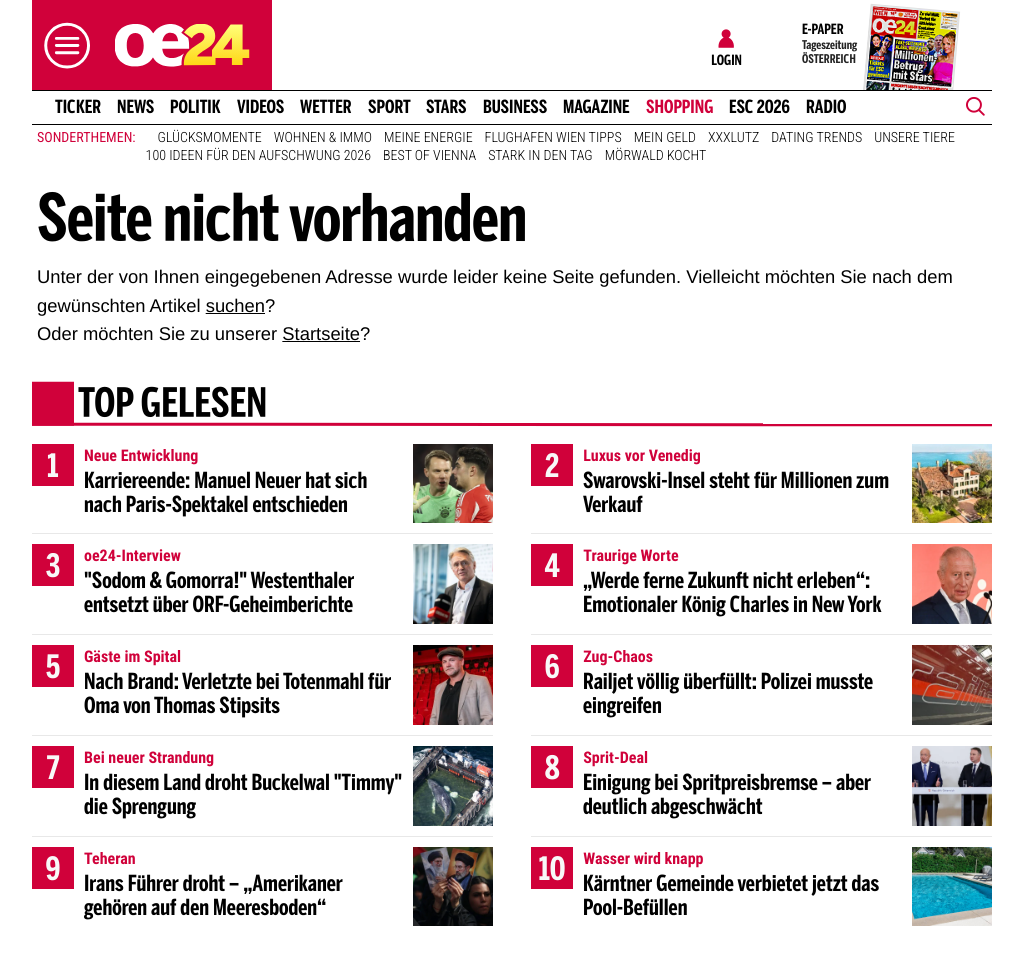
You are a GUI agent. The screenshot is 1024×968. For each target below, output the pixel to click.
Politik (195, 107)
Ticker (78, 107)
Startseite (321, 333)
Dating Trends (816, 138)
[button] (62, 45)
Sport (389, 107)
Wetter (326, 107)
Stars (446, 107)
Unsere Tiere (914, 138)
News (135, 107)
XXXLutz (733, 138)
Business (515, 107)
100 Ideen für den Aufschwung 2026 (258, 156)
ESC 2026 (759, 107)
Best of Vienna (429, 156)
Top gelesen (172, 405)
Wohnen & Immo (323, 138)
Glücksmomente (210, 138)
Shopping (679, 107)
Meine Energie (428, 138)
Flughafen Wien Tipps (553, 138)
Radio (826, 107)
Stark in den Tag (540, 156)
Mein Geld (665, 138)
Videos (260, 107)
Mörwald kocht (656, 156)
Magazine (596, 107)
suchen (235, 305)
